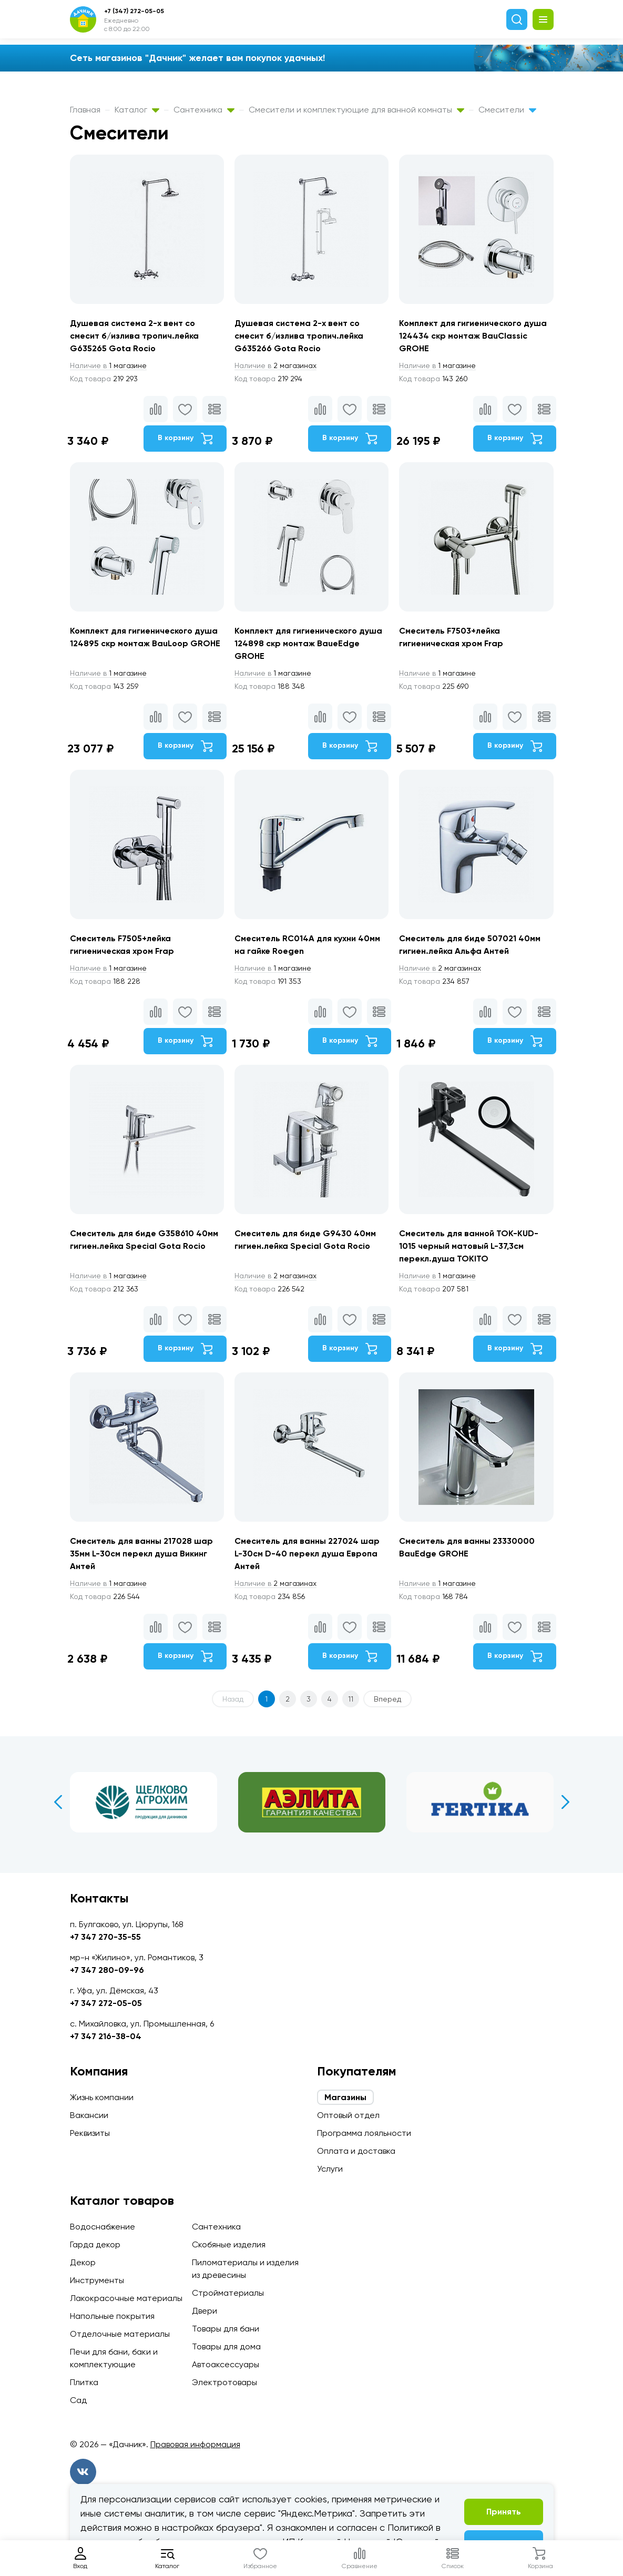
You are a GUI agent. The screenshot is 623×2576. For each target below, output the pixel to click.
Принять (503, 2512)
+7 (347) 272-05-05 (134, 11)
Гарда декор (95, 2244)
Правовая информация (195, 2444)
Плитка (84, 2382)
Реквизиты (90, 2133)
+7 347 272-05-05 (106, 2003)
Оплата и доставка (356, 2151)
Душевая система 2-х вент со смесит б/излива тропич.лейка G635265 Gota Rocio (134, 335)
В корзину (185, 438)
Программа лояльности (364, 2133)
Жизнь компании (102, 2097)
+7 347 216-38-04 (105, 2036)
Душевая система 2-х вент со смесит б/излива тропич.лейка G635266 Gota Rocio (298, 335)
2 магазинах (275, 365)
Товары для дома (226, 2346)
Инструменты (97, 2280)
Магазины (345, 2097)
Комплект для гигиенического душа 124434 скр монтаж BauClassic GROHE (473, 335)
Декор (83, 2262)
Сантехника (203, 110)
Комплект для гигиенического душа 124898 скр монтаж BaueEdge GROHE (308, 643)
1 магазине (108, 365)
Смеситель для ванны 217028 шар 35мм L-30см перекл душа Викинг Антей (141, 1553)
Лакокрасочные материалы (126, 2298)
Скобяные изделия (228, 2244)
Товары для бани (225, 2329)
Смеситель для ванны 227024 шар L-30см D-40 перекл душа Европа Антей (307, 1553)
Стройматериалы (228, 2293)
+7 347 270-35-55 (105, 1937)
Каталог (137, 110)
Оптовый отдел (348, 2115)
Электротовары (224, 2382)
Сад (78, 2400)
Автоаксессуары (225, 2364)
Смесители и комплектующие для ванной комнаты (356, 110)
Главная (85, 110)
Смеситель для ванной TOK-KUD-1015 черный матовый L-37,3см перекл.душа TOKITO (468, 1246)
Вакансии (89, 2115)
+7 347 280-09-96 (107, 1970)
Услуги (330, 2169)
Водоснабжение (102, 2227)
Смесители (507, 110)
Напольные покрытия (112, 2316)
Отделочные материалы (120, 2334)
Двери (204, 2311)
